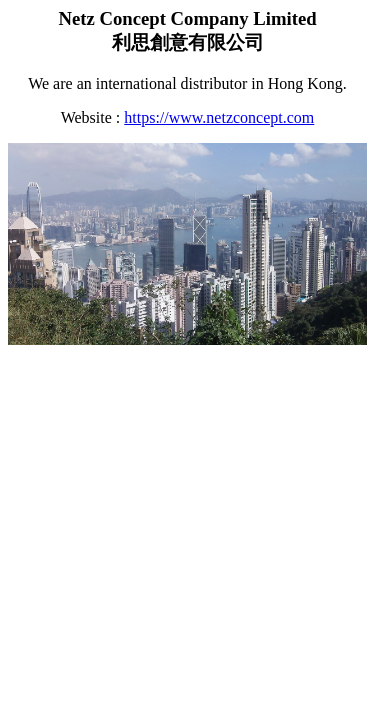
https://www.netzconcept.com (219, 117)
